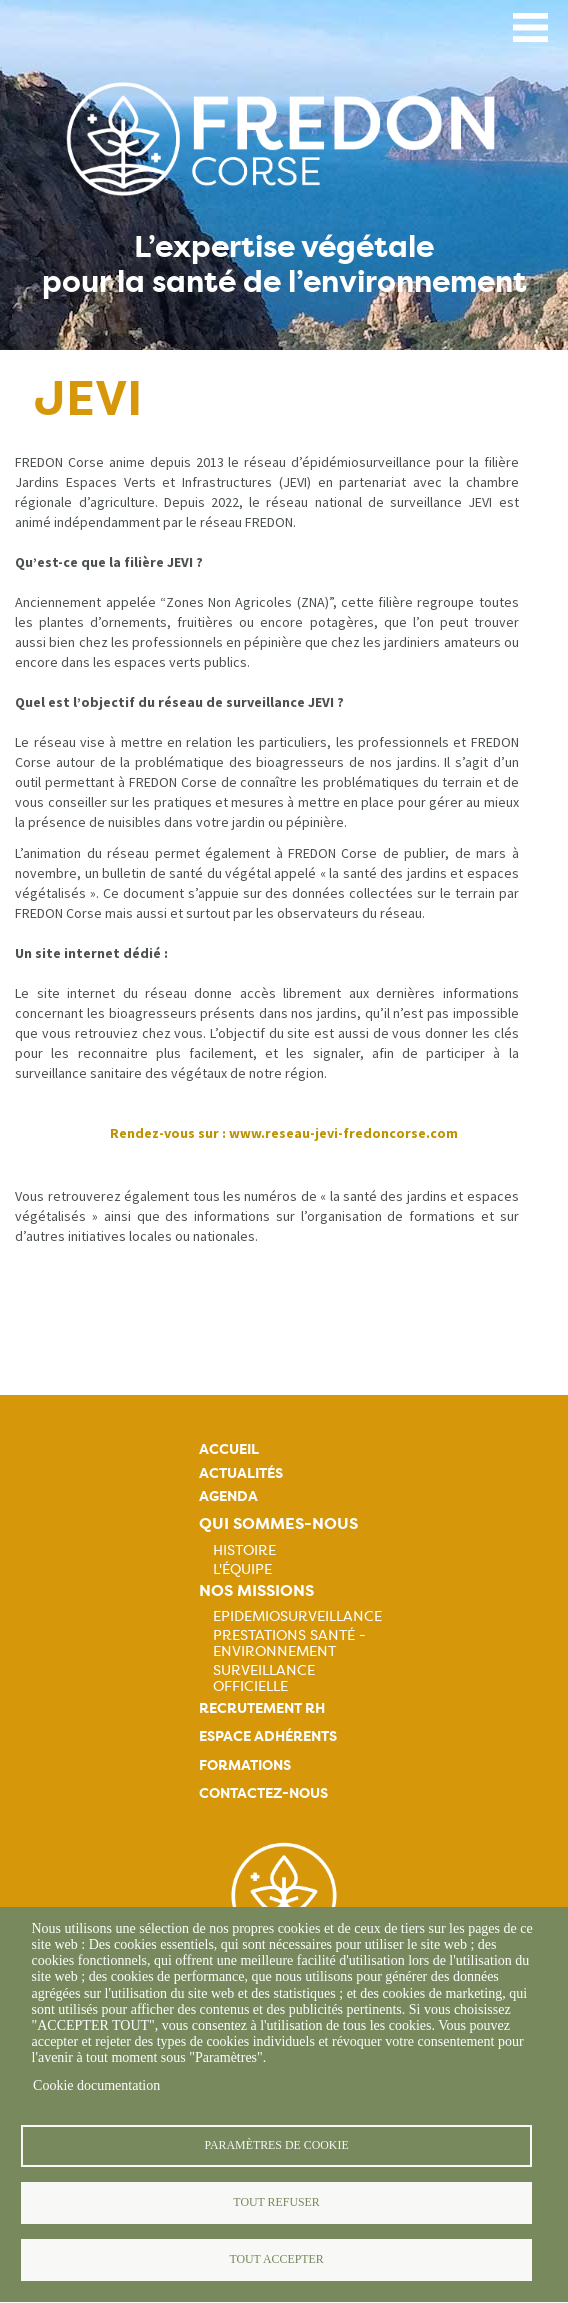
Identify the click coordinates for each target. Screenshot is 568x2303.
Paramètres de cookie (276, 2145)
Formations (245, 1765)
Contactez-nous (263, 1793)
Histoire (244, 1550)
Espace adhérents (268, 1736)
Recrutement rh (262, 1708)
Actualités (241, 1473)
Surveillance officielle (264, 1678)
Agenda (228, 1496)
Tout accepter (276, 2259)
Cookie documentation (96, 2085)
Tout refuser (276, 2202)
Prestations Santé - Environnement (289, 1643)
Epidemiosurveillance (297, 1616)
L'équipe (242, 1569)
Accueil (229, 1449)
